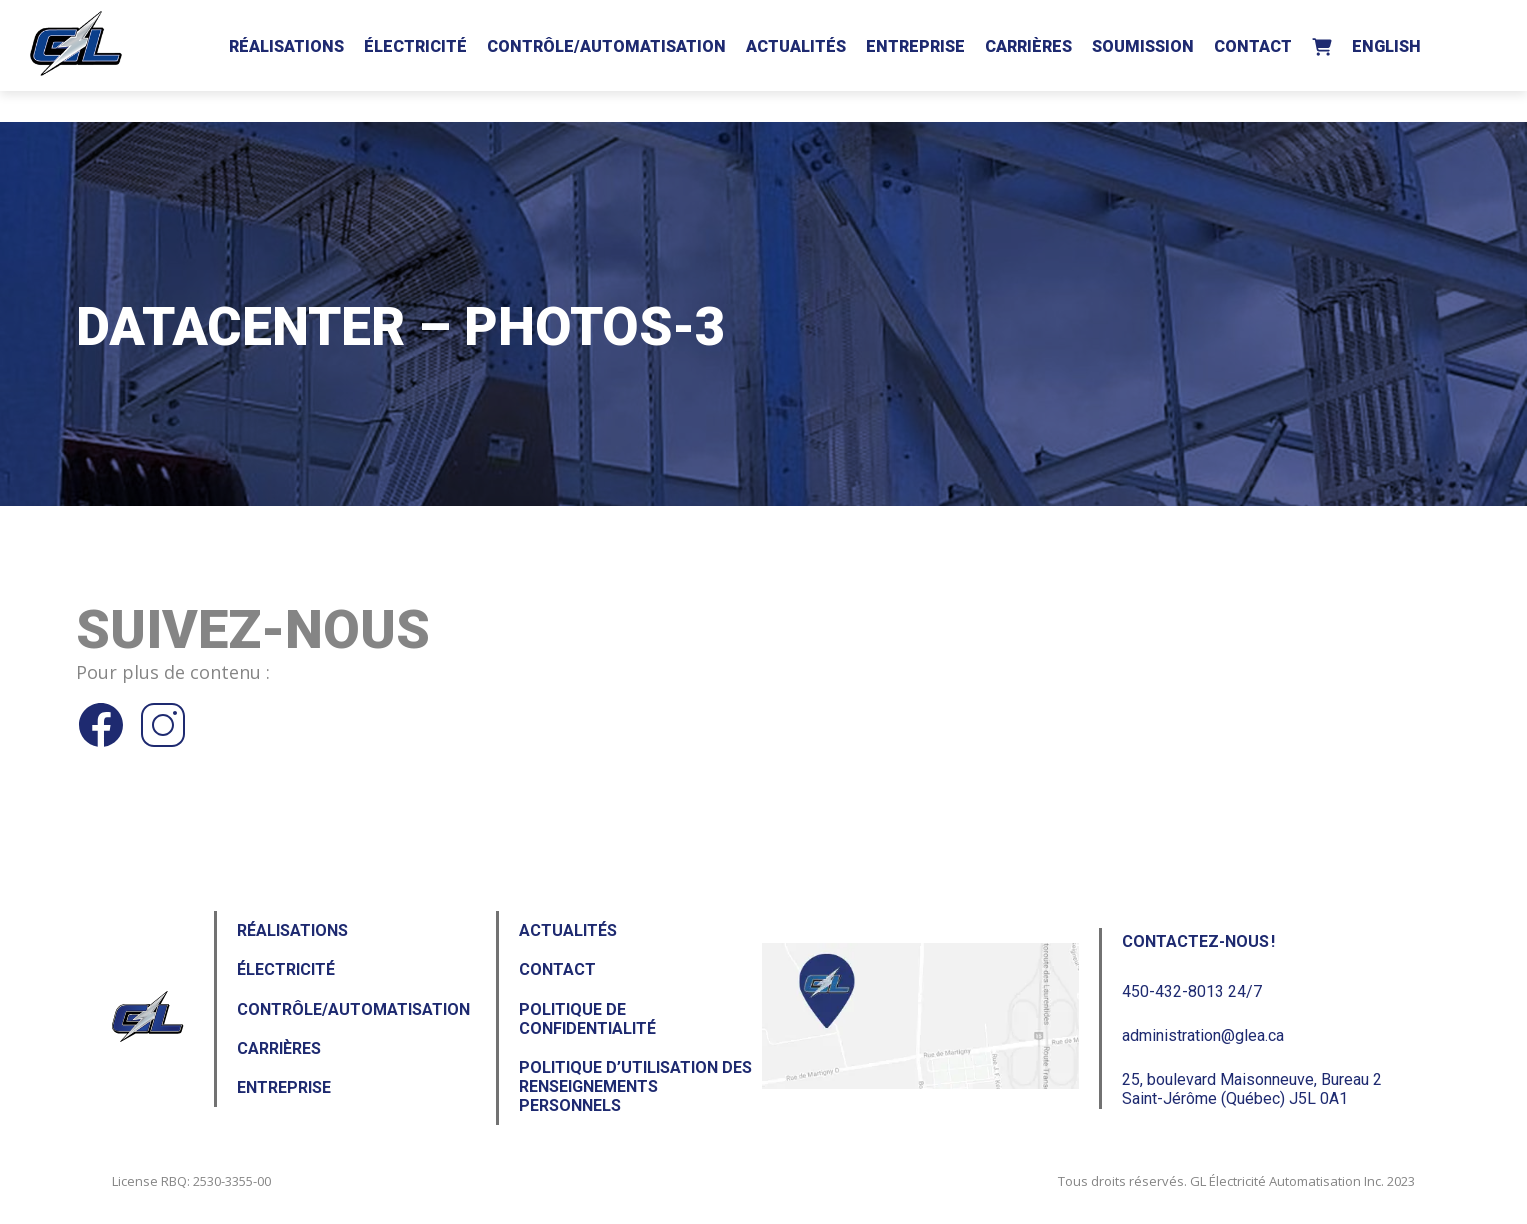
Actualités (796, 46)
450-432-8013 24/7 (1192, 991)
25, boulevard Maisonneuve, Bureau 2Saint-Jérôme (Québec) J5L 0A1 (1252, 1089)
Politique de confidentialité (587, 1019)
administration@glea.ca (1203, 1035)
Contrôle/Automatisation (606, 46)
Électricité (415, 46)
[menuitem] (1386, 43)
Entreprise (915, 46)
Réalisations (286, 46)
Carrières (1028, 46)
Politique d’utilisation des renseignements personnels (635, 1086)
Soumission (1143, 46)
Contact (1253, 46)
